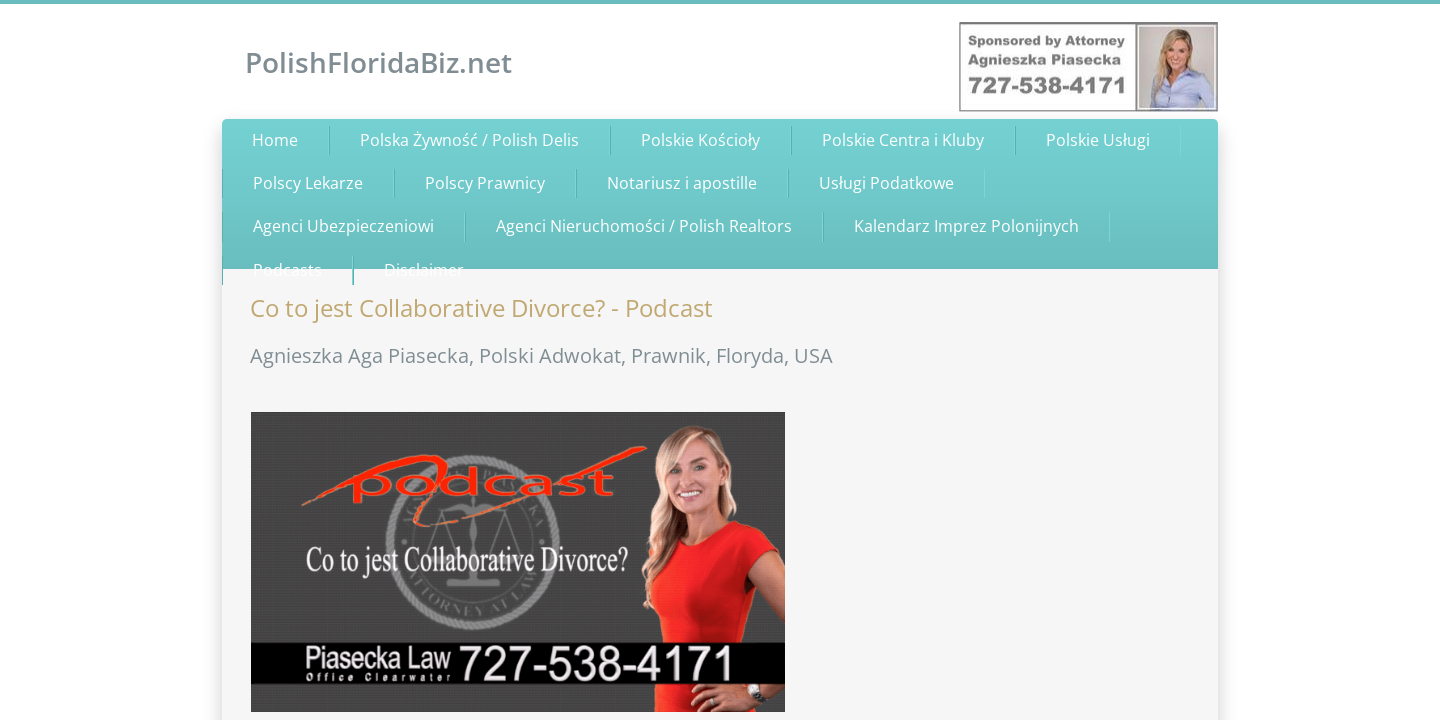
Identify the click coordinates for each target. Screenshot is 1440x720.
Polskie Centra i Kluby (903, 140)
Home (275, 140)
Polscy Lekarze (308, 183)
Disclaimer (424, 270)
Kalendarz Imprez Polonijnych (966, 226)
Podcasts (287, 270)
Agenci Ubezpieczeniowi (343, 226)
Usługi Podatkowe (886, 183)
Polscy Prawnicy (485, 183)
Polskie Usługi (1098, 140)
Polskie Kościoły (700, 140)
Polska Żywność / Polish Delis (469, 140)
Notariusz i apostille (682, 183)
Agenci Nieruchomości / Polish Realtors (644, 226)
